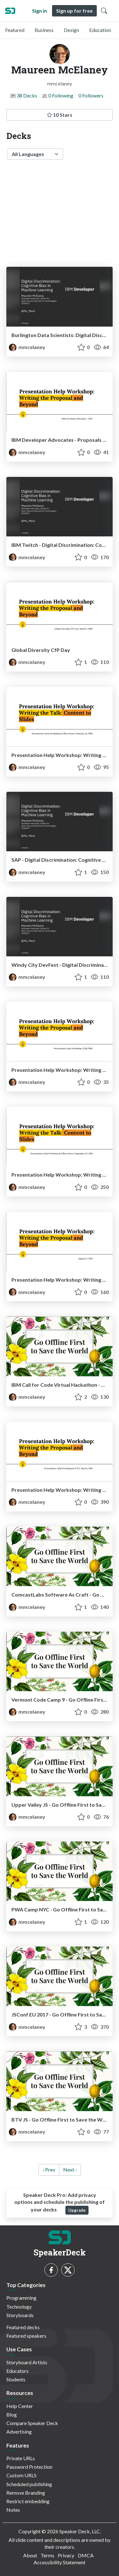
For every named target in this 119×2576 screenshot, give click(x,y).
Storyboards (20, 2315)
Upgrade (77, 2210)
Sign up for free (74, 11)
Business (44, 30)
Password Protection (29, 2467)
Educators (17, 2371)
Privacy (66, 2555)
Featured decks (23, 2327)
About (30, 2555)
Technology (19, 2307)
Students (15, 2379)
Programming (21, 2298)
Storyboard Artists (26, 2362)
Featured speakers (26, 2336)
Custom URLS (21, 2475)
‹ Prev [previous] (49, 2169)
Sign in (39, 11)
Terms (47, 2555)
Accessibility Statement (59, 2562)
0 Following (60, 95)
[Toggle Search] (104, 10)
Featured (14, 30)
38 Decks (27, 95)
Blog (11, 2414)
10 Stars (59, 115)
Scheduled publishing (29, 2484)
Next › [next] (70, 2169)
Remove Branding (25, 2493)
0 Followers (90, 95)
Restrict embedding (28, 2501)
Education (100, 30)
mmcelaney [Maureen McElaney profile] (27, 347)
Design (71, 30)
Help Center (19, 2406)
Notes (13, 2510)
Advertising (19, 2432)
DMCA (86, 2555)
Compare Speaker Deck (32, 2423)
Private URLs (20, 2458)
